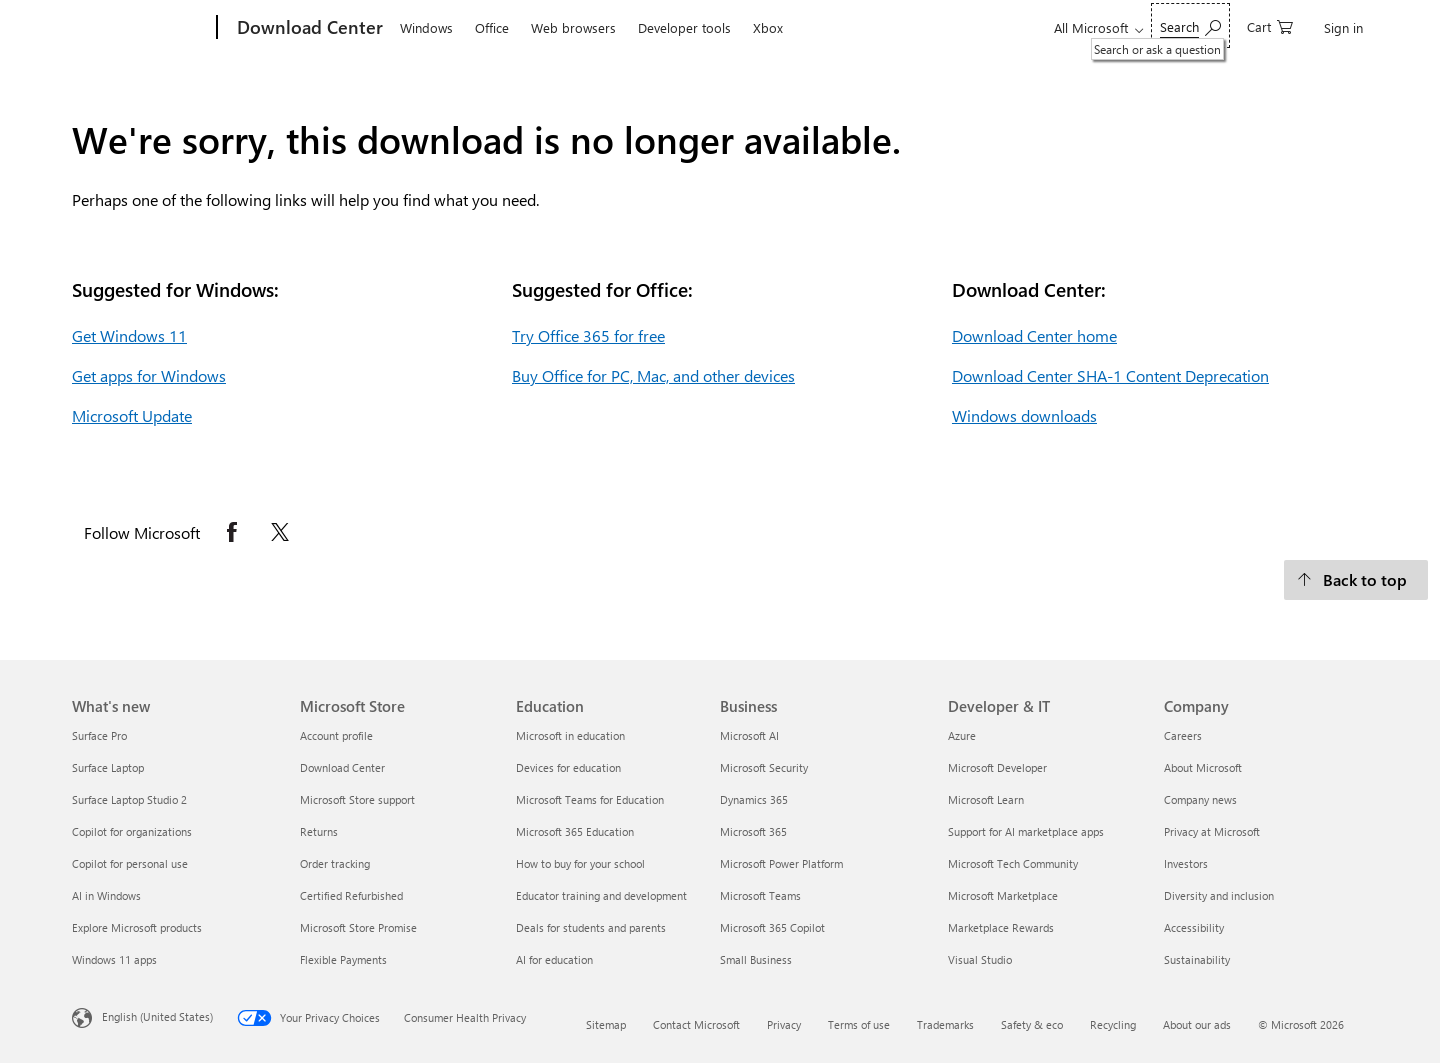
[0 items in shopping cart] (1270, 25)
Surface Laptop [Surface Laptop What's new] (108, 767)
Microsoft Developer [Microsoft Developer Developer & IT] (997, 767)
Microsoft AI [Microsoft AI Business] (749, 735)
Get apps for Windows (149, 375)
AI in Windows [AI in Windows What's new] (106, 895)
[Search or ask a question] (1190, 25)
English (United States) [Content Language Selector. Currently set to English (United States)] (157, 1016)
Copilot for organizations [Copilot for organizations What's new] (132, 831)
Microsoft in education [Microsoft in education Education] (570, 735)
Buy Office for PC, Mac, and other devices (653, 375)
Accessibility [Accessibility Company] (1194, 927)
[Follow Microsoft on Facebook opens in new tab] (232, 532)
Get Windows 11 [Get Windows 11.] (129, 335)
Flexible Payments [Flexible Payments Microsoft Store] (343, 959)
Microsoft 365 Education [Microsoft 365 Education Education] (575, 831)
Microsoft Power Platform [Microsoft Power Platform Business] (781, 863)
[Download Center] (308, 28)
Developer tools (684, 27)
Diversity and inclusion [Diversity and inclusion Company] (1219, 895)
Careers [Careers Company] (1183, 735)
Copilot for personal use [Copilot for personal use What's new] (130, 863)
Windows (426, 27)
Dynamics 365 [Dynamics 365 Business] (754, 799)
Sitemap (606, 1024)
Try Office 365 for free (588, 335)
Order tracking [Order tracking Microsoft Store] (335, 863)
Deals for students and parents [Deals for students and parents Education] (591, 927)
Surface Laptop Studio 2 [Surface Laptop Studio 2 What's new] (129, 799)
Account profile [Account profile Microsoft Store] (336, 735)
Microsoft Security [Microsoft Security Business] (764, 767)
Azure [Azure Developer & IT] (962, 735)
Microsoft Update (132, 415)
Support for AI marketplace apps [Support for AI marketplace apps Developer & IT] (1026, 831)
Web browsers (573, 27)
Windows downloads (1024, 415)
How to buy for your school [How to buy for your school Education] (580, 863)
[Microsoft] (140, 28)
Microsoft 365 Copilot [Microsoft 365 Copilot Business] (772, 927)
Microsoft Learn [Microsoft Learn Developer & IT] (986, 799)
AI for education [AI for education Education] (554, 959)
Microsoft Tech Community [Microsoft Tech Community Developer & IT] (1013, 863)
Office (492, 27)
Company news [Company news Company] (1200, 799)
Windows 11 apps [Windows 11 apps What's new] (114, 959)
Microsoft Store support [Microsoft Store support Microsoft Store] (357, 799)
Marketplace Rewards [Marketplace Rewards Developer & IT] (1001, 927)
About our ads (1197, 1024)
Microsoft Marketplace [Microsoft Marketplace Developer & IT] (1003, 895)
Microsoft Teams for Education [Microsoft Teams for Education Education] (590, 799)
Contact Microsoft (696, 1024)
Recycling (1113, 1024)
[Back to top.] (1356, 580)
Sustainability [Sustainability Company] (1197, 959)
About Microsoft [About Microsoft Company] (1203, 767)
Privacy (784, 1024)
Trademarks (945, 1024)
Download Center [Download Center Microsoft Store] (342, 767)
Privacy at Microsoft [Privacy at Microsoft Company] (1212, 831)
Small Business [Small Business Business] (756, 959)
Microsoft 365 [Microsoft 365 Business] (753, 831)
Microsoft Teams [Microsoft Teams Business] (760, 895)
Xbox (768, 27)
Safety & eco (1032, 1024)
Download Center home (1034, 335)
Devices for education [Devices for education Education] (568, 767)
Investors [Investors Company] (1186, 863)
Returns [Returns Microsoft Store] (319, 831)
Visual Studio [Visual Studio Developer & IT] (980, 959)
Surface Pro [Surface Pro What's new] (99, 735)
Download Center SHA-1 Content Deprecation (1110, 375)
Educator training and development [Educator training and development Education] (601, 895)
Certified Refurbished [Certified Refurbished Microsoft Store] (351, 895)
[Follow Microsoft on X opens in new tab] (280, 532)
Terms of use (859, 1024)
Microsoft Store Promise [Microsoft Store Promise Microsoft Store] (358, 927)
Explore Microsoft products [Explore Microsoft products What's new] (137, 927)
